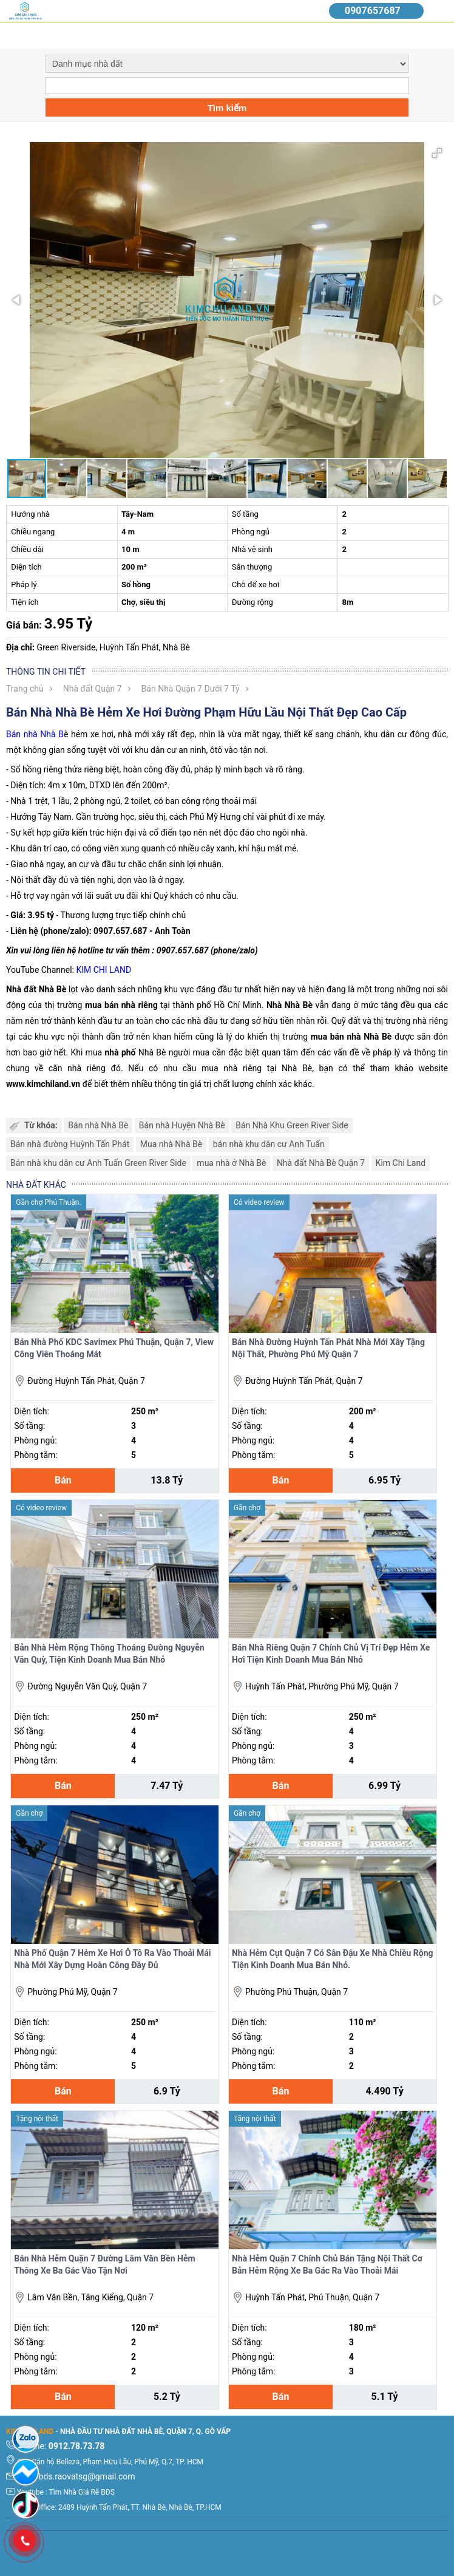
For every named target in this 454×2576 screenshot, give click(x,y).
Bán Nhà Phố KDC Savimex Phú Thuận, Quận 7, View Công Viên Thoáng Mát (114, 1348)
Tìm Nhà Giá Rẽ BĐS (82, 2492)
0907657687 (373, 10)
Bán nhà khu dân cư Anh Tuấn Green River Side (98, 1163)
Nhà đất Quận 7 (92, 688)
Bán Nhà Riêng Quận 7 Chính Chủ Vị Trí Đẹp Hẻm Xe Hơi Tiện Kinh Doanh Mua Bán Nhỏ (331, 1654)
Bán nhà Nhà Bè (98, 1125)
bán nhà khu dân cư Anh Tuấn (269, 1144)
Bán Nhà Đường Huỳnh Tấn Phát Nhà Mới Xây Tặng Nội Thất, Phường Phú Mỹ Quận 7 (328, 1348)
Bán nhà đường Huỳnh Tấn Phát (69, 1144)
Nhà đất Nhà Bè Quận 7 (321, 1163)
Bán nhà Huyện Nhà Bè (182, 1125)
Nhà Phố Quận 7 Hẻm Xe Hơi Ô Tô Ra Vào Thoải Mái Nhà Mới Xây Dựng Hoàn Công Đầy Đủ (112, 1959)
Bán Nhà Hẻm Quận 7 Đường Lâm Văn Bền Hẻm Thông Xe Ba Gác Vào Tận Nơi (104, 2264)
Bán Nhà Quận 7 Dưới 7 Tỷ (190, 688)
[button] (437, 153)
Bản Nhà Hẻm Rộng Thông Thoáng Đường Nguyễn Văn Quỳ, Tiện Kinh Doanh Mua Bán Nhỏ (109, 1654)
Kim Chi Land (400, 1163)
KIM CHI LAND (103, 970)
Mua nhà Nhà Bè (171, 1144)
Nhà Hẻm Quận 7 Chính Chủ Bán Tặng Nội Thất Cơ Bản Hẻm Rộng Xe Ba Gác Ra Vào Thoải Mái (327, 2264)
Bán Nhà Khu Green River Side (291, 1125)
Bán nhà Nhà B (35, 734)
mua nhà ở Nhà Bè (231, 1163)
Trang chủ (25, 688)
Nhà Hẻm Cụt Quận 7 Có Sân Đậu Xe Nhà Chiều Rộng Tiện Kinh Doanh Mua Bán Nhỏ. (332, 1959)
